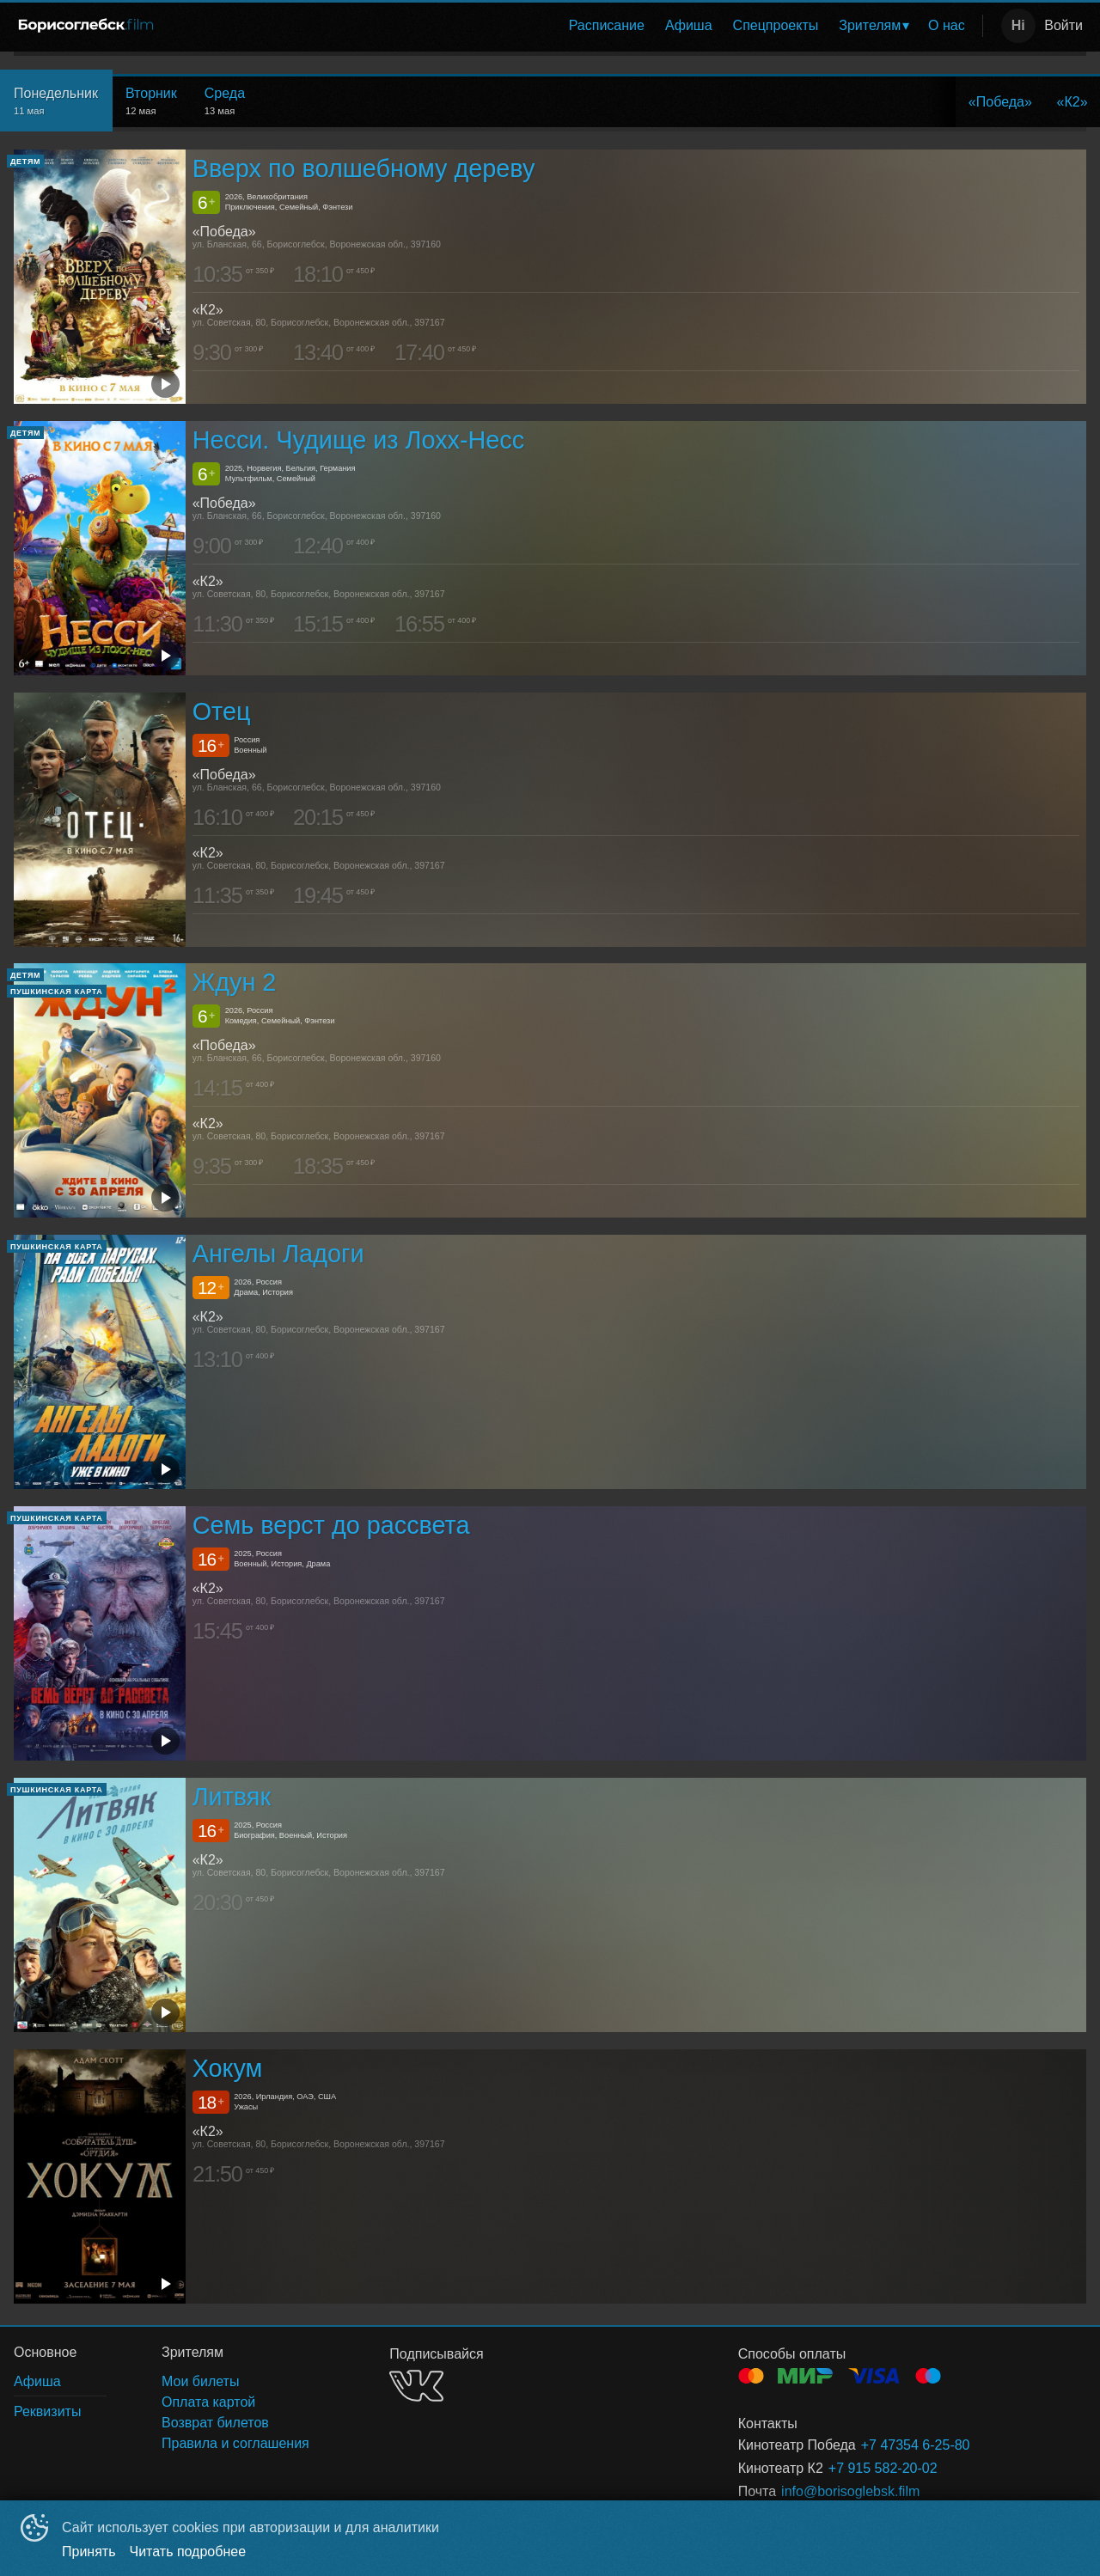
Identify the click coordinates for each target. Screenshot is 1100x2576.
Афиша (688, 25)
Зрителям (870, 25)
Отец (221, 711)
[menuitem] (607, 25)
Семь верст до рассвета (331, 1525)
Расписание (607, 25)
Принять (89, 2551)
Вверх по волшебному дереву (363, 168)
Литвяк (231, 1796)
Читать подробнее (188, 2551)
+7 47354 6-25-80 (915, 2445)
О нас (946, 25)
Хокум (227, 2068)
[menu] (573, 25)
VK (416, 2386)
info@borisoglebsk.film (850, 2491)
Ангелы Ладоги (278, 1253)
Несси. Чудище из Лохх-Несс (358, 440)
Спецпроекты (776, 25)
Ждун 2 (234, 983)
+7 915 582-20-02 (883, 2468)
